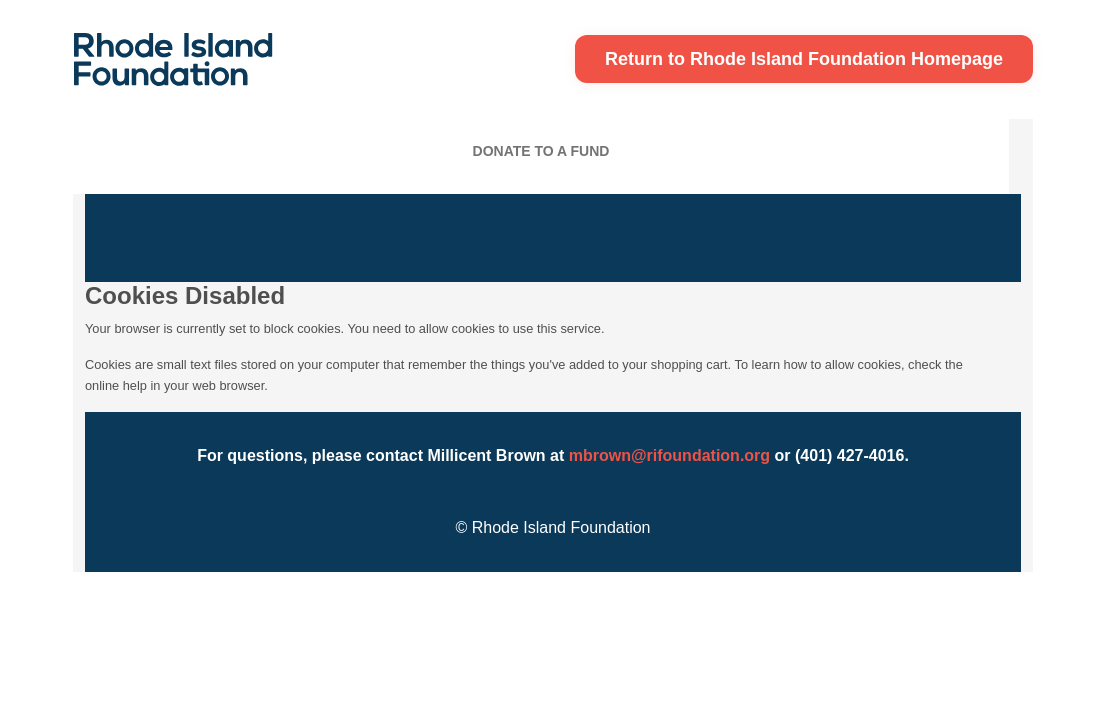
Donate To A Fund (541, 151)
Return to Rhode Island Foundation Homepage (804, 59)
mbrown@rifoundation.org (669, 455)
